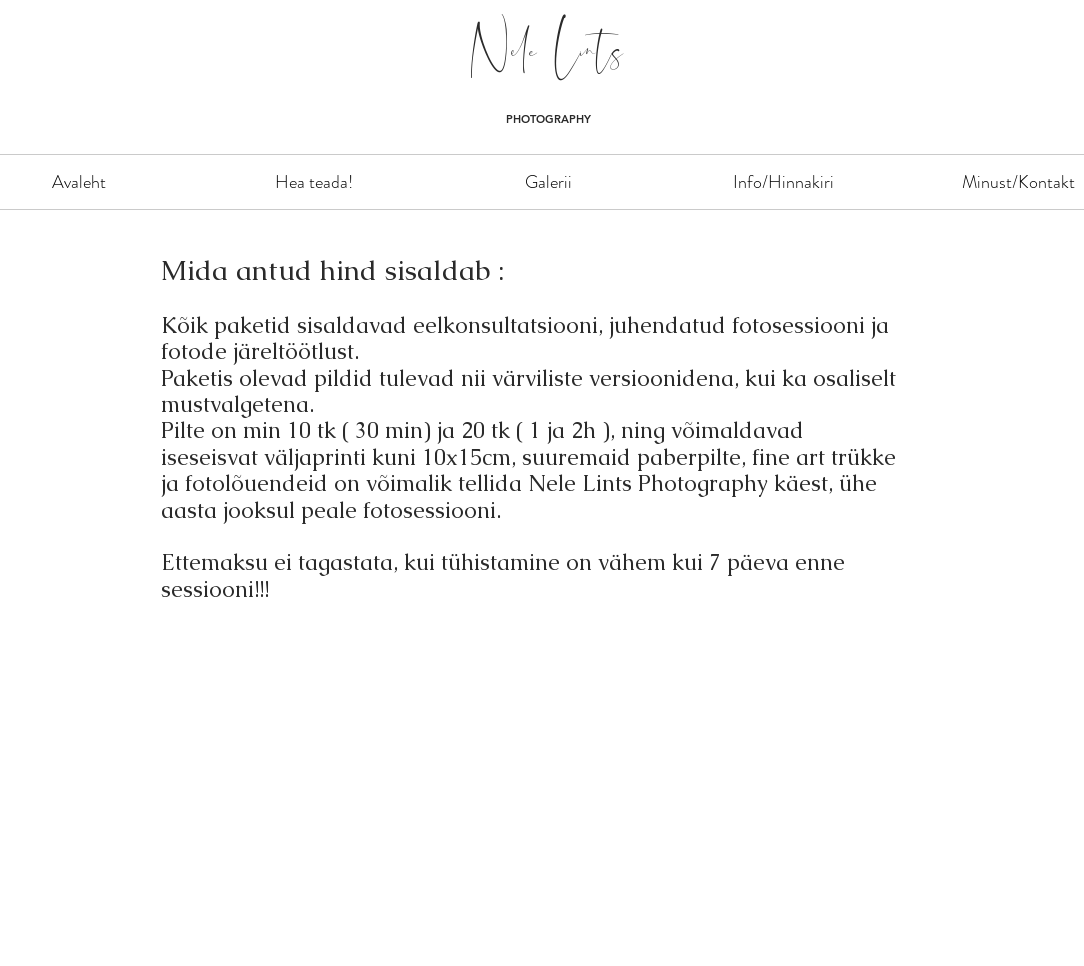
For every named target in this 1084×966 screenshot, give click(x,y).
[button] (548, 182)
